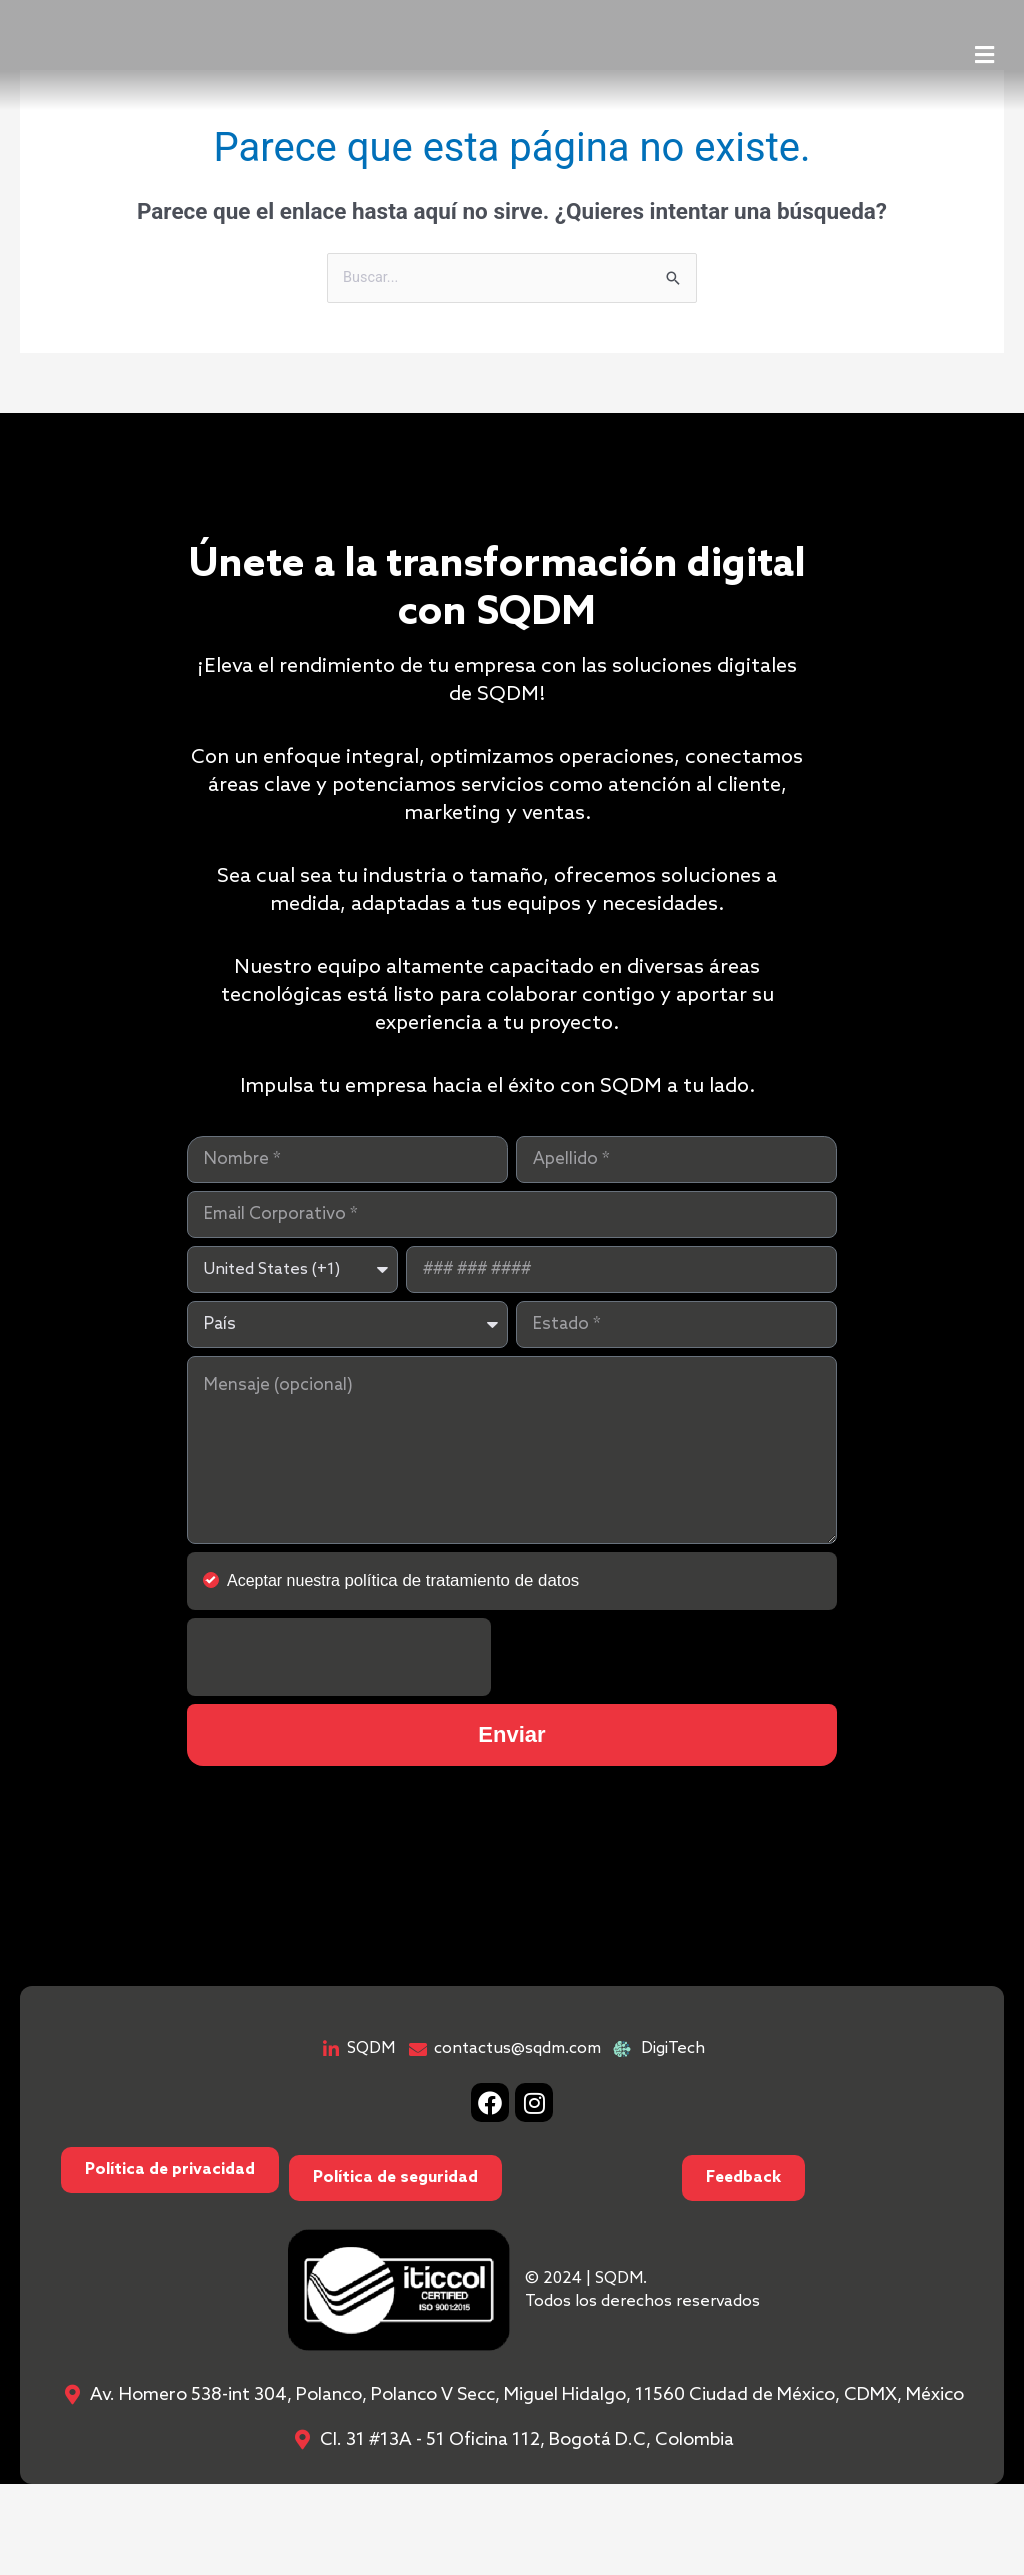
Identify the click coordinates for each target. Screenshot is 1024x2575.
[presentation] (339, 1650)
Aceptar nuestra (397, 1574)
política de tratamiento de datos (455, 1574)
